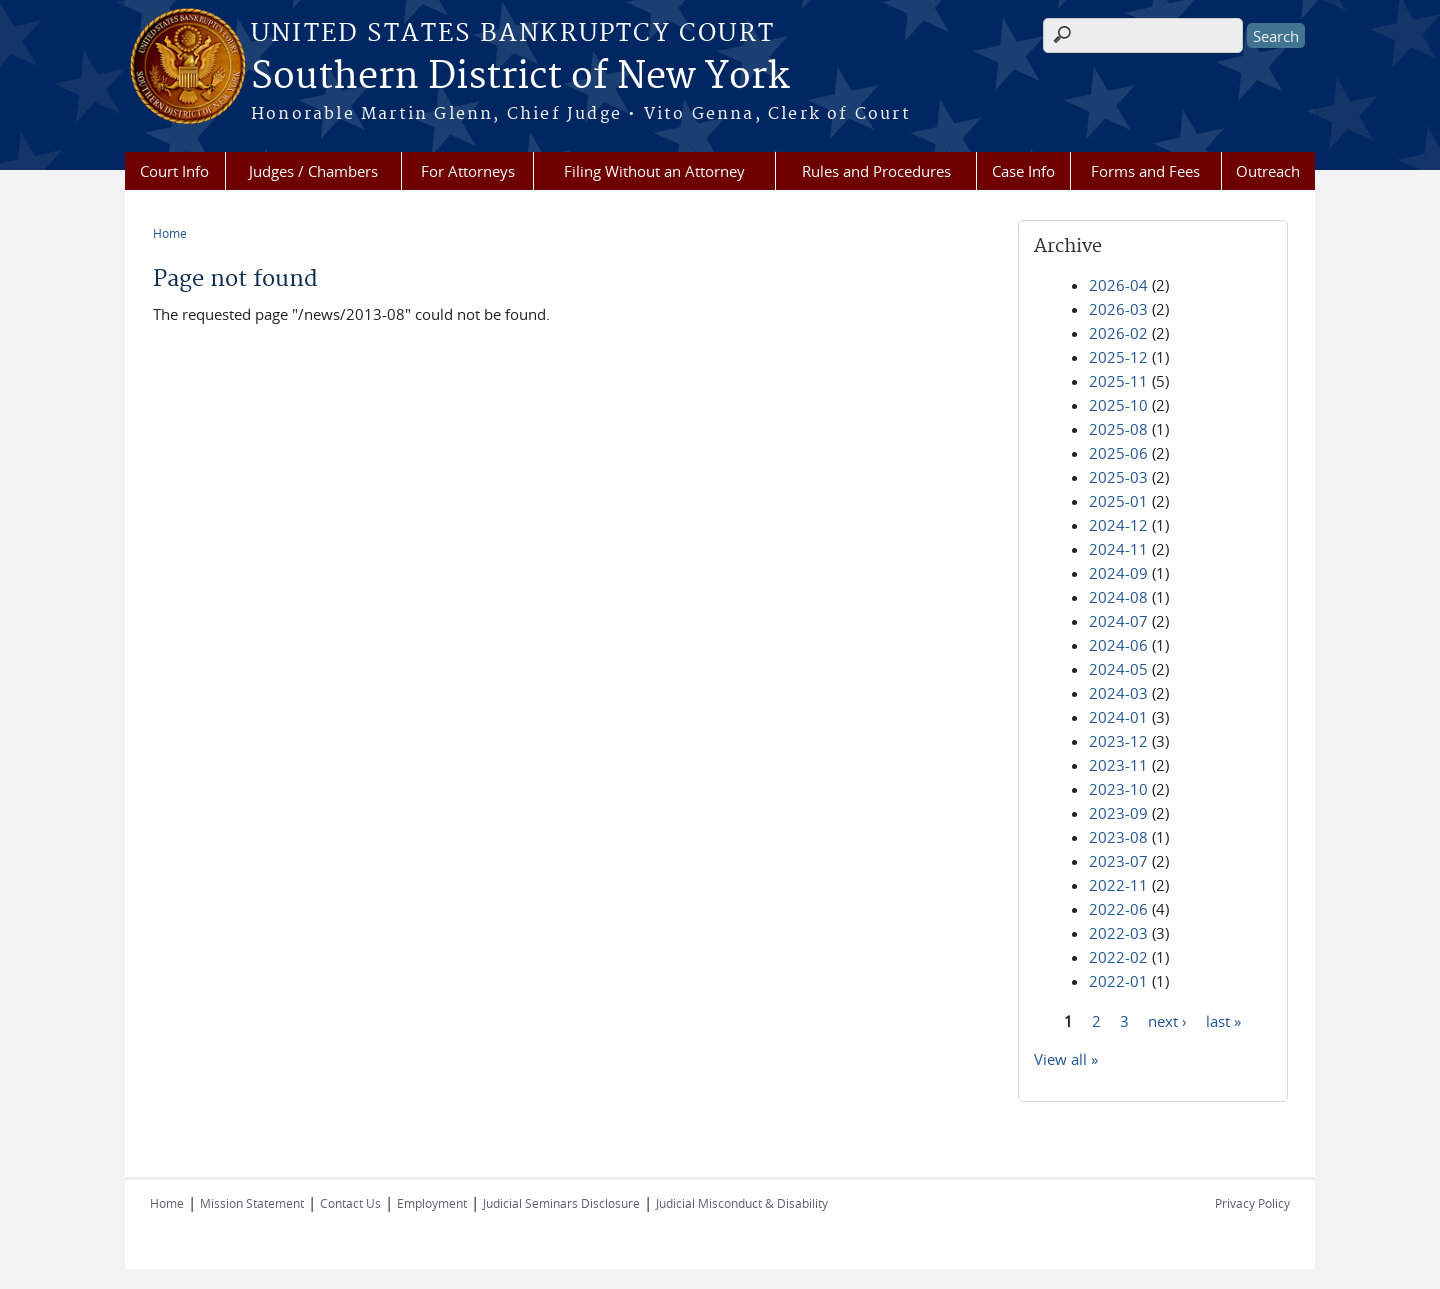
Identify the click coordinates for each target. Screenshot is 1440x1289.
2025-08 (1118, 429)
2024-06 (1118, 645)
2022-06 (1118, 909)
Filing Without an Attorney (654, 171)
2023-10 (1118, 789)
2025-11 (1118, 381)
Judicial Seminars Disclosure (561, 1203)
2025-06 (1118, 453)
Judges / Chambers (313, 171)
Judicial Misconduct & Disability (742, 1203)
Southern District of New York (520, 77)
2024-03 (1118, 693)
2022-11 (1118, 885)
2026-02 (1118, 333)
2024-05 (1118, 669)
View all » (1066, 1059)
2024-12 (1118, 525)
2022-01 (1118, 981)
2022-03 (1118, 933)
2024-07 (1118, 621)
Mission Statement (252, 1203)
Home (170, 233)
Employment (432, 1203)
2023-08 (1118, 837)
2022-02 (1118, 957)
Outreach (1268, 171)
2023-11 (1118, 765)
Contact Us (350, 1203)
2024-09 (1118, 573)
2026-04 (1118, 285)
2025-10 (1118, 405)
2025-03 (1118, 477)
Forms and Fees (1145, 171)
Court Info (174, 171)
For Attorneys (468, 171)
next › (1167, 1020)
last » (1223, 1020)
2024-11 (1118, 549)
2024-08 (1118, 597)
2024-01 (1118, 717)
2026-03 (1118, 309)
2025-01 (1118, 501)
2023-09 (1118, 813)
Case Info (1023, 171)
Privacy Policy (1252, 1203)
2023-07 (1118, 861)
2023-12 (1118, 741)
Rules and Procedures (876, 171)
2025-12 (1118, 357)
